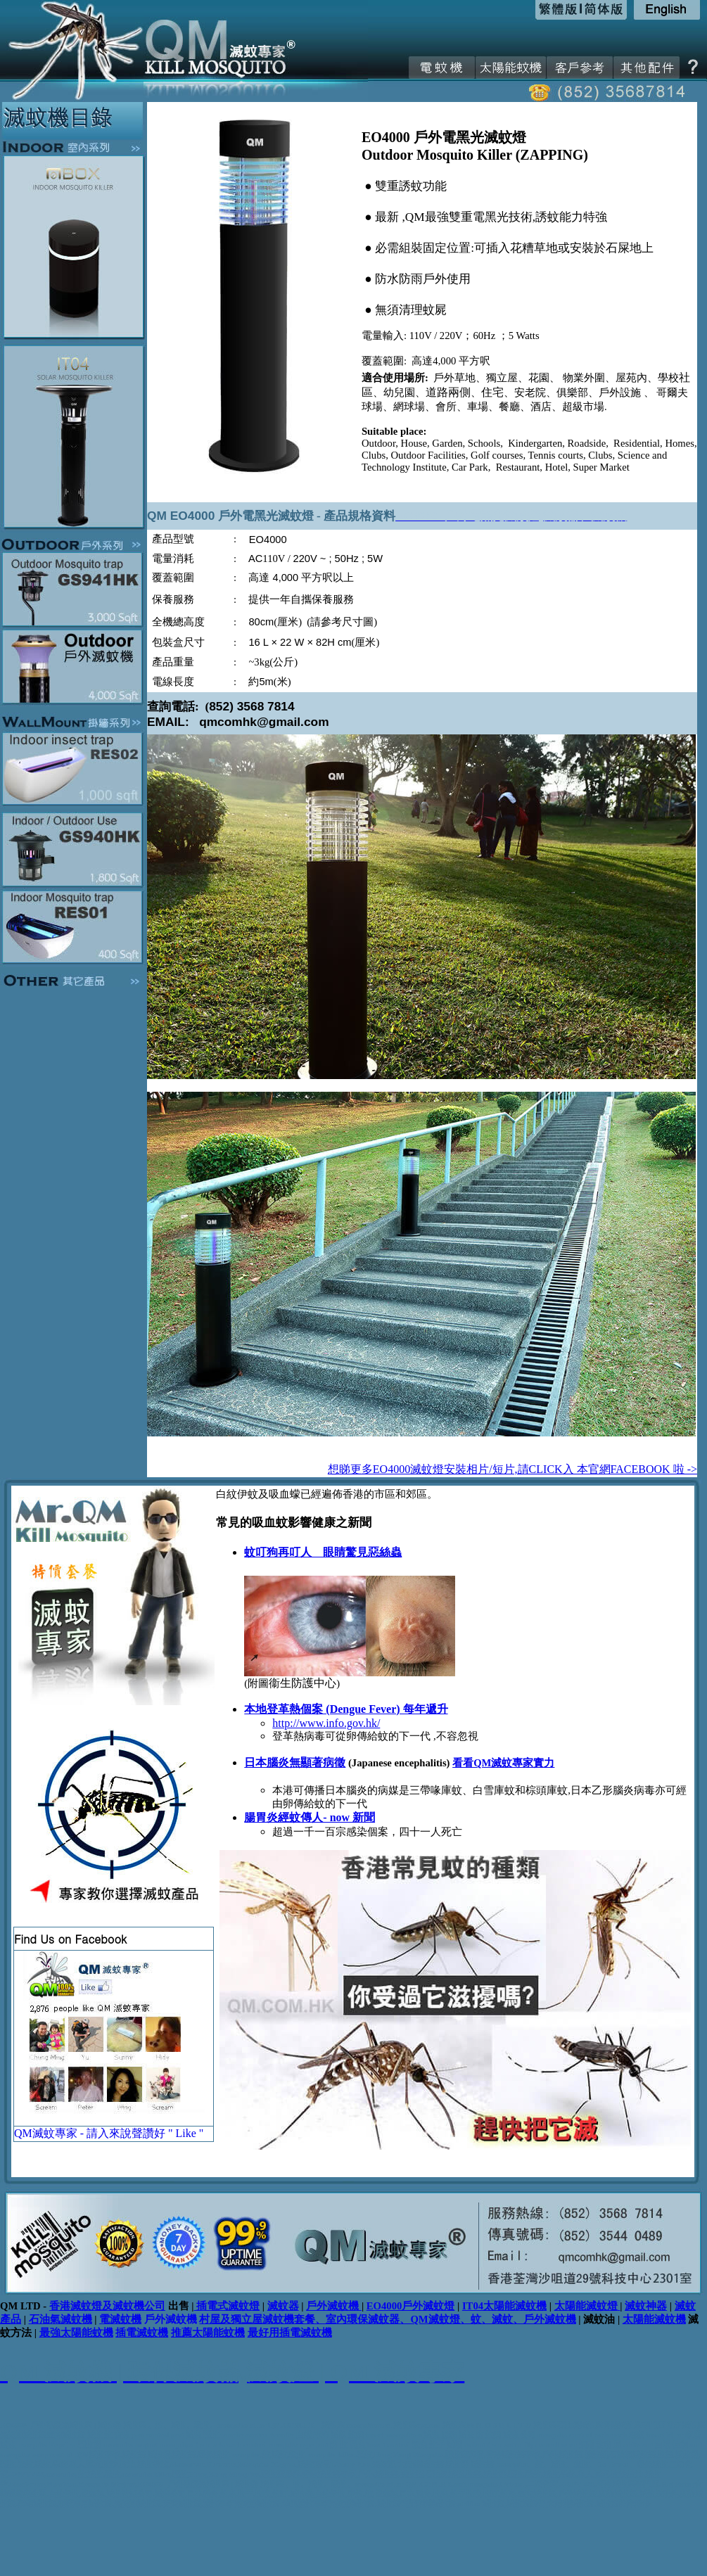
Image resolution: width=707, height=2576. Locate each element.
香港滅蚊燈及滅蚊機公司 (107, 2306)
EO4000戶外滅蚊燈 (411, 2306)
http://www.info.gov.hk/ (326, 1723)
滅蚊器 (283, 2306)
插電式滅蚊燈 (226, 2306)
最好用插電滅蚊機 (290, 2332)
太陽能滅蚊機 (654, 2319)
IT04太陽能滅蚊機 (504, 2306)
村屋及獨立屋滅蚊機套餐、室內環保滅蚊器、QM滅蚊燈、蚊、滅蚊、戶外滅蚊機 (387, 2319)
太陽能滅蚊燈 (586, 2306)
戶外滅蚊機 (334, 2306)
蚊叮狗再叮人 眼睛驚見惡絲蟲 (323, 1552)
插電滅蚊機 (141, 2332)
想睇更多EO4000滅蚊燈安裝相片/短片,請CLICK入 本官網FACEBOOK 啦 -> (512, 1469)
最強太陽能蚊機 (76, 2332)
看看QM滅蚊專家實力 (503, 1762)
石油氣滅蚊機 (60, 2319)
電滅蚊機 (120, 2319)
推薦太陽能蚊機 (208, 2332)
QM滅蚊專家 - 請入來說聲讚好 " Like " (109, 2133)
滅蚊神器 (646, 2306)
